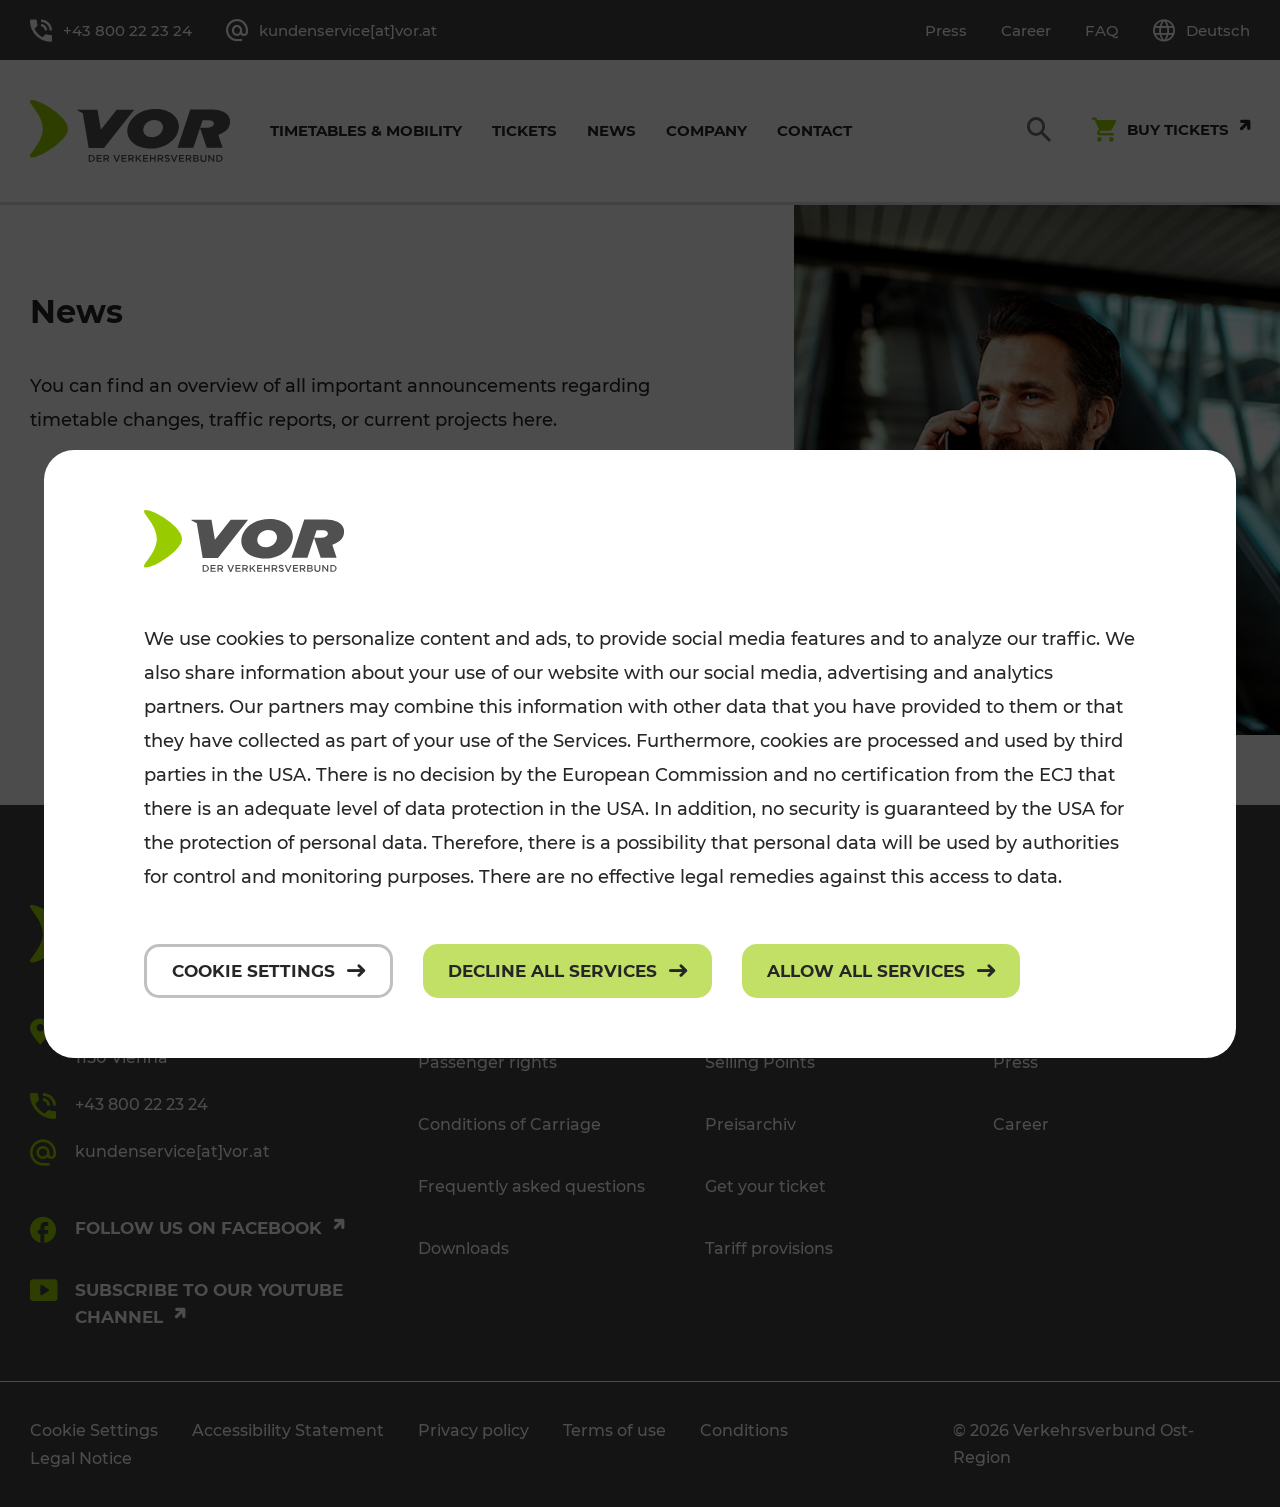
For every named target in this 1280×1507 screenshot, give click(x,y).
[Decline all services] (567, 971)
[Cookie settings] (268, 971)
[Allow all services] (881, 971)
